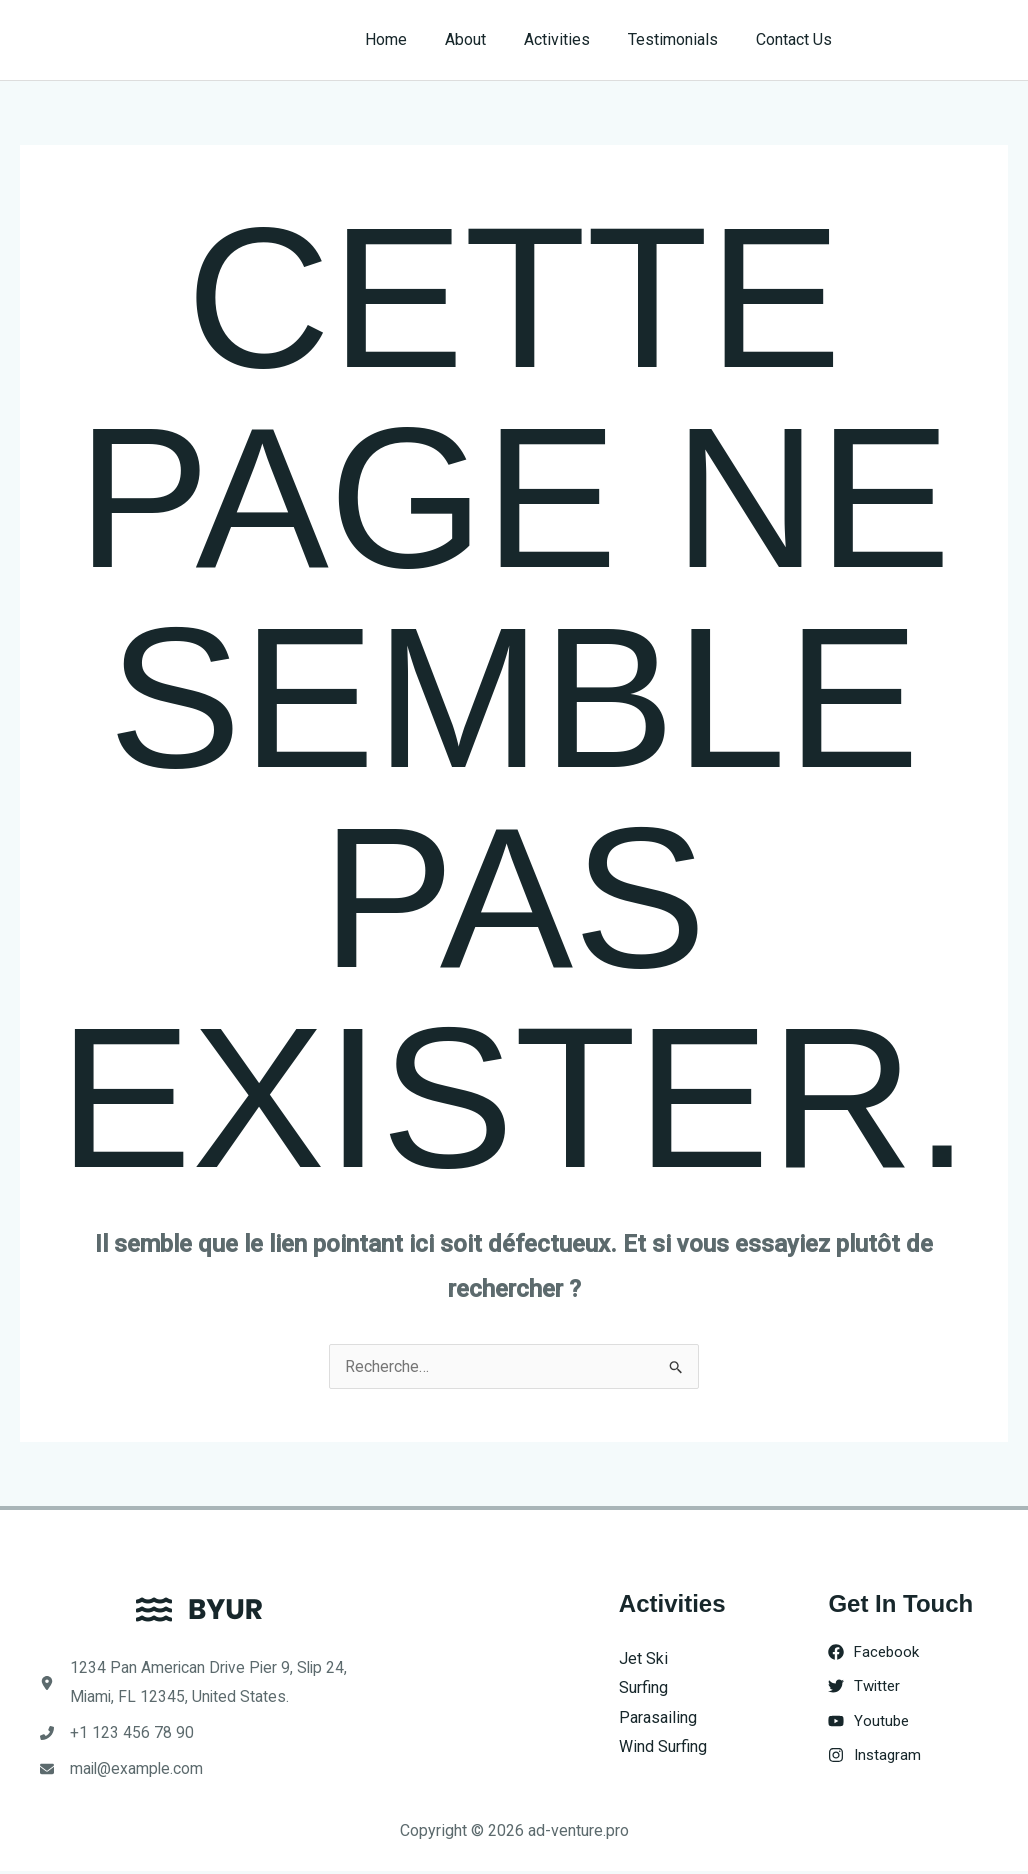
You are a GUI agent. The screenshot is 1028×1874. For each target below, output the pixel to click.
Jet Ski (643, 1658)
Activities (572, 39)
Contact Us (797, 39)
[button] (939, 40)
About (486, 39)
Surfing (643, 1687)
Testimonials (682, 39)
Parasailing (658, 1717)
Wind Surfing (663, 1747)
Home (413, 39)
